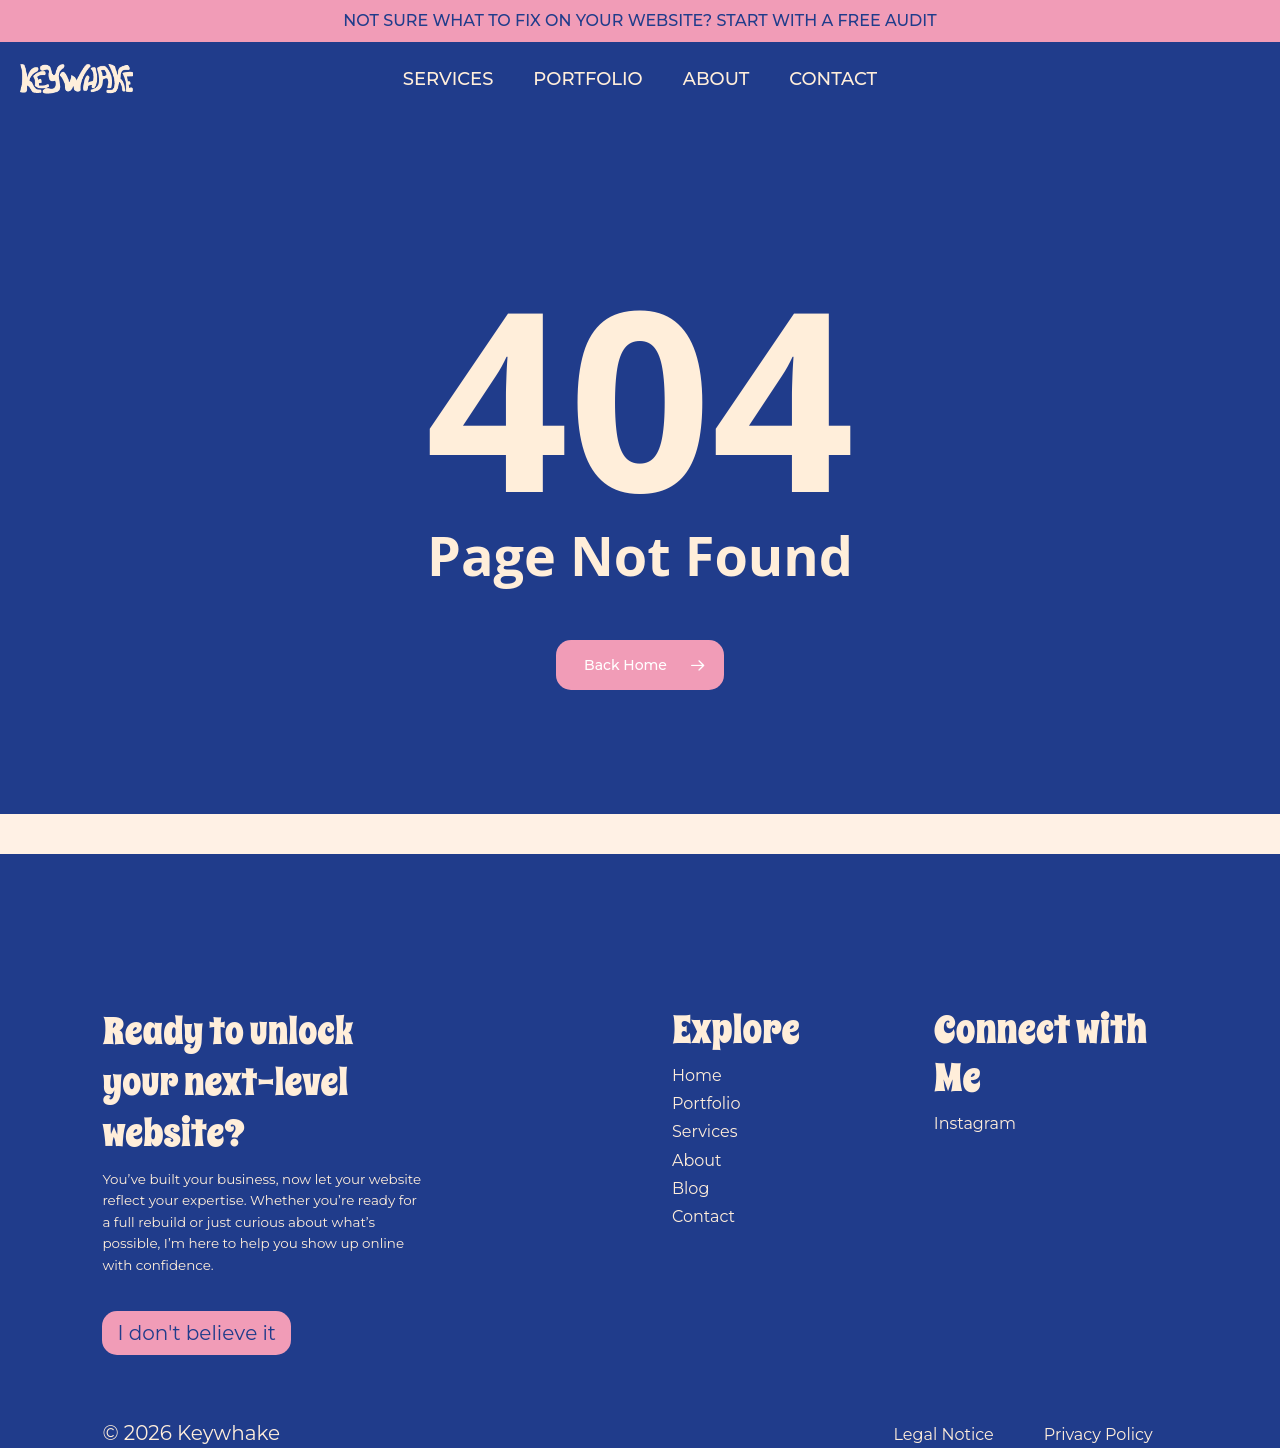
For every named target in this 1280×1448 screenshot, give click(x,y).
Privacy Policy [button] (1098, 1434)
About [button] (697, 1160)
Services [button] (704, 1131)
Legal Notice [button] (944, 1434)
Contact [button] (703, 1216)
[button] (196, 1333)
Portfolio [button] (706, 1103)
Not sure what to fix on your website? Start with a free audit (639, 20)
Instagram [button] (975, 1123)
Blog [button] (690, 1188)
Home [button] (697, 1075)
